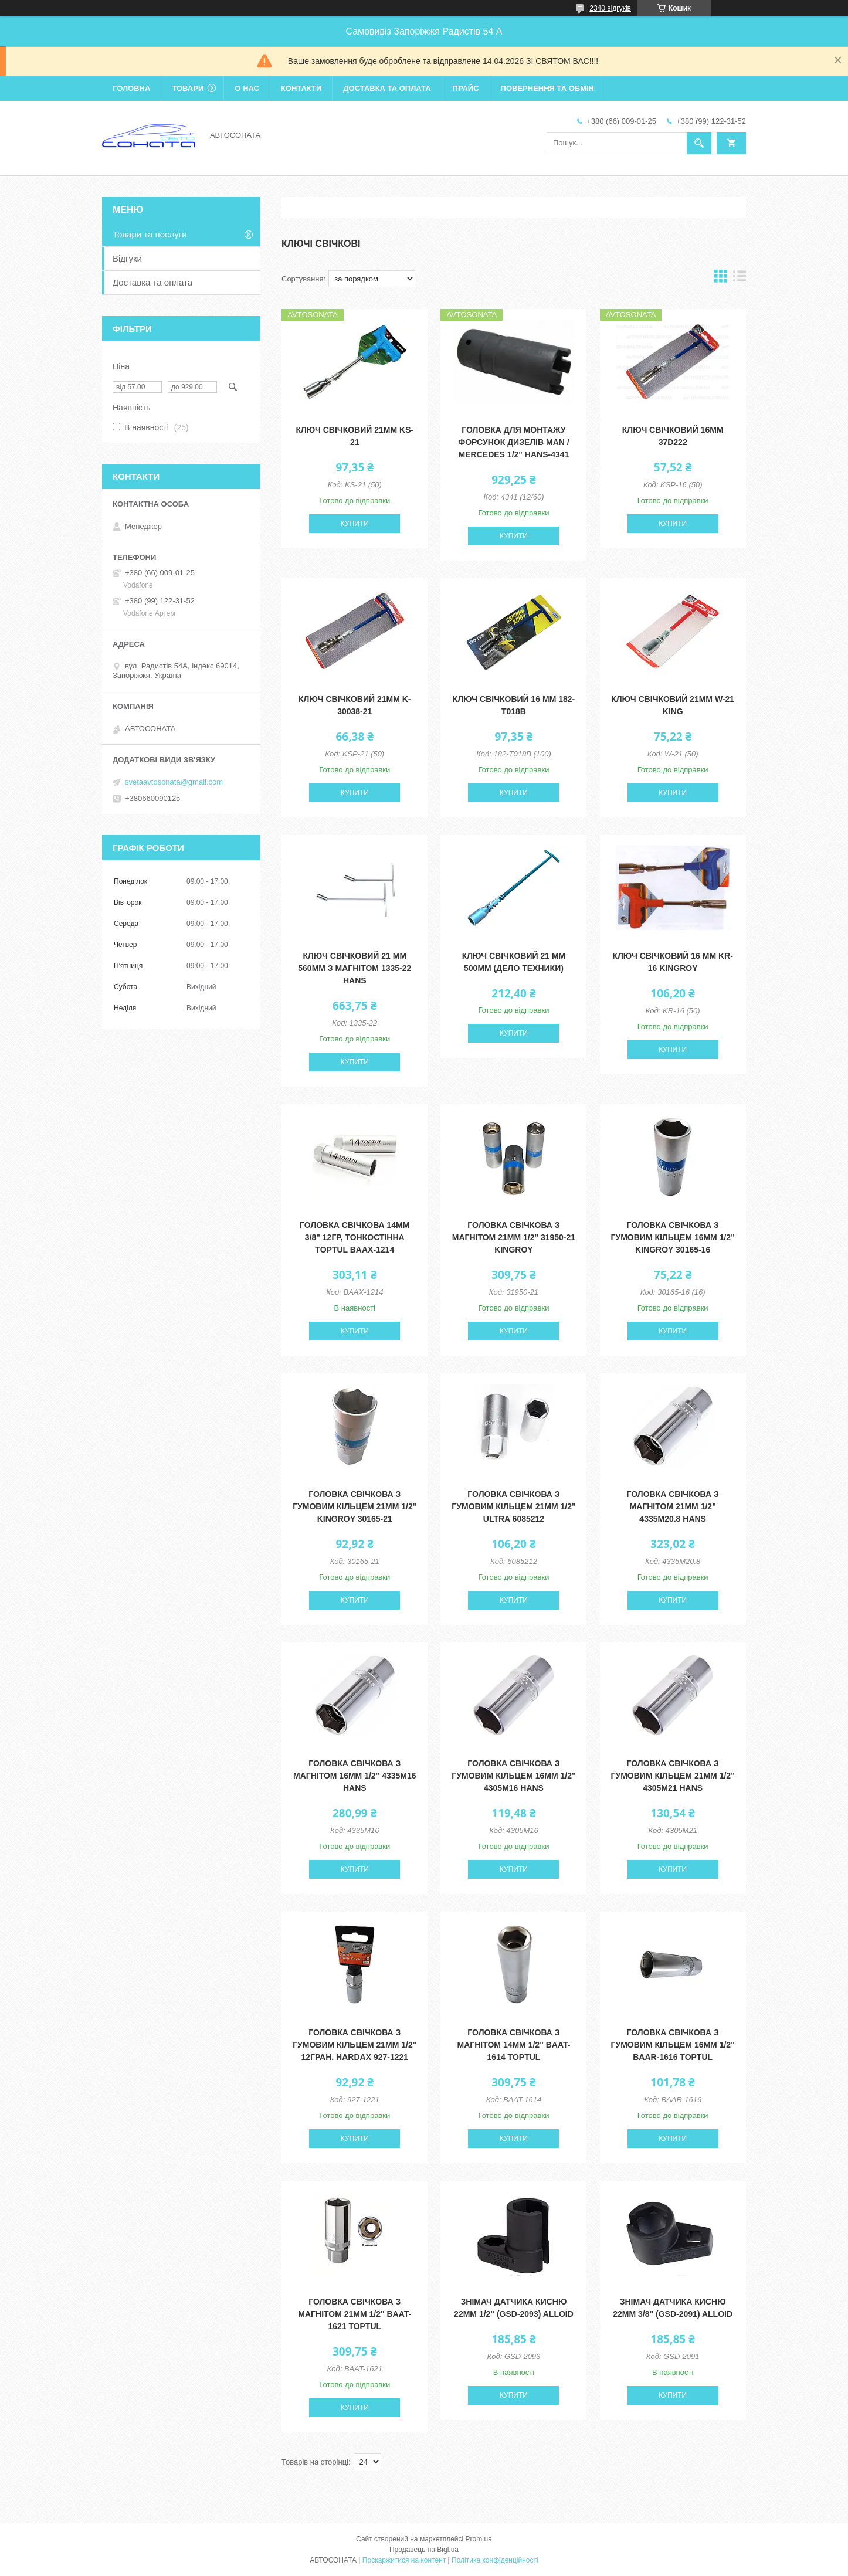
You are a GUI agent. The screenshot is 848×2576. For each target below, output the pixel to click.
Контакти (301, 88)
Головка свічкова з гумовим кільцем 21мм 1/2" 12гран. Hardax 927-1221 (354, 2045)
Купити (355, 524)
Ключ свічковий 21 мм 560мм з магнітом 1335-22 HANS (354, 968)
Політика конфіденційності (495, 2560)
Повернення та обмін (547, 88)
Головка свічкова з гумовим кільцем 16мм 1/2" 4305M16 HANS (513, 1776)
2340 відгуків (610, 8)
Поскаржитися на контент (404, 2560)
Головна (131, 88)
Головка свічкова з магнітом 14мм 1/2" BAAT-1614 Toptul (514, 2045)
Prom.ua (479, 2539)
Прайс (466, 88)
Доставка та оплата (386, 88)
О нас (247, 88)
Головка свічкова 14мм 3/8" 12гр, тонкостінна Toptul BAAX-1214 (354, 1237)
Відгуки (127, 258)
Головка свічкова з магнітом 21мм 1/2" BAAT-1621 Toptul (354, 2314)
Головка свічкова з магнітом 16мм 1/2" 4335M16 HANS (354, 1776)
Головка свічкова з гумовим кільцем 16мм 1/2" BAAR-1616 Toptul (673, 2045)
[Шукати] (699, 143)
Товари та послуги (150, 234)
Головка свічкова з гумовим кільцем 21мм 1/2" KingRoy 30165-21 (354, 1506)
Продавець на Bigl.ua (424, 2550)
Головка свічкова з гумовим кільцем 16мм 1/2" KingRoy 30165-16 (673, 1237)
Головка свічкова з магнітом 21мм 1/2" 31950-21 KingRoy (513, 1237)
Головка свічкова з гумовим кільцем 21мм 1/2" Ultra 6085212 (513, 1506)
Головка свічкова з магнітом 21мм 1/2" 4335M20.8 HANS (673, 1506)
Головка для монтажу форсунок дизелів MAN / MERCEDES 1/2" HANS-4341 (513, 442)
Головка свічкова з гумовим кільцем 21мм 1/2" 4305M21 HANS (673, 1776)
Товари (187, 88)
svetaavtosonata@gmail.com (174, 782)
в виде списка (739, 279)
